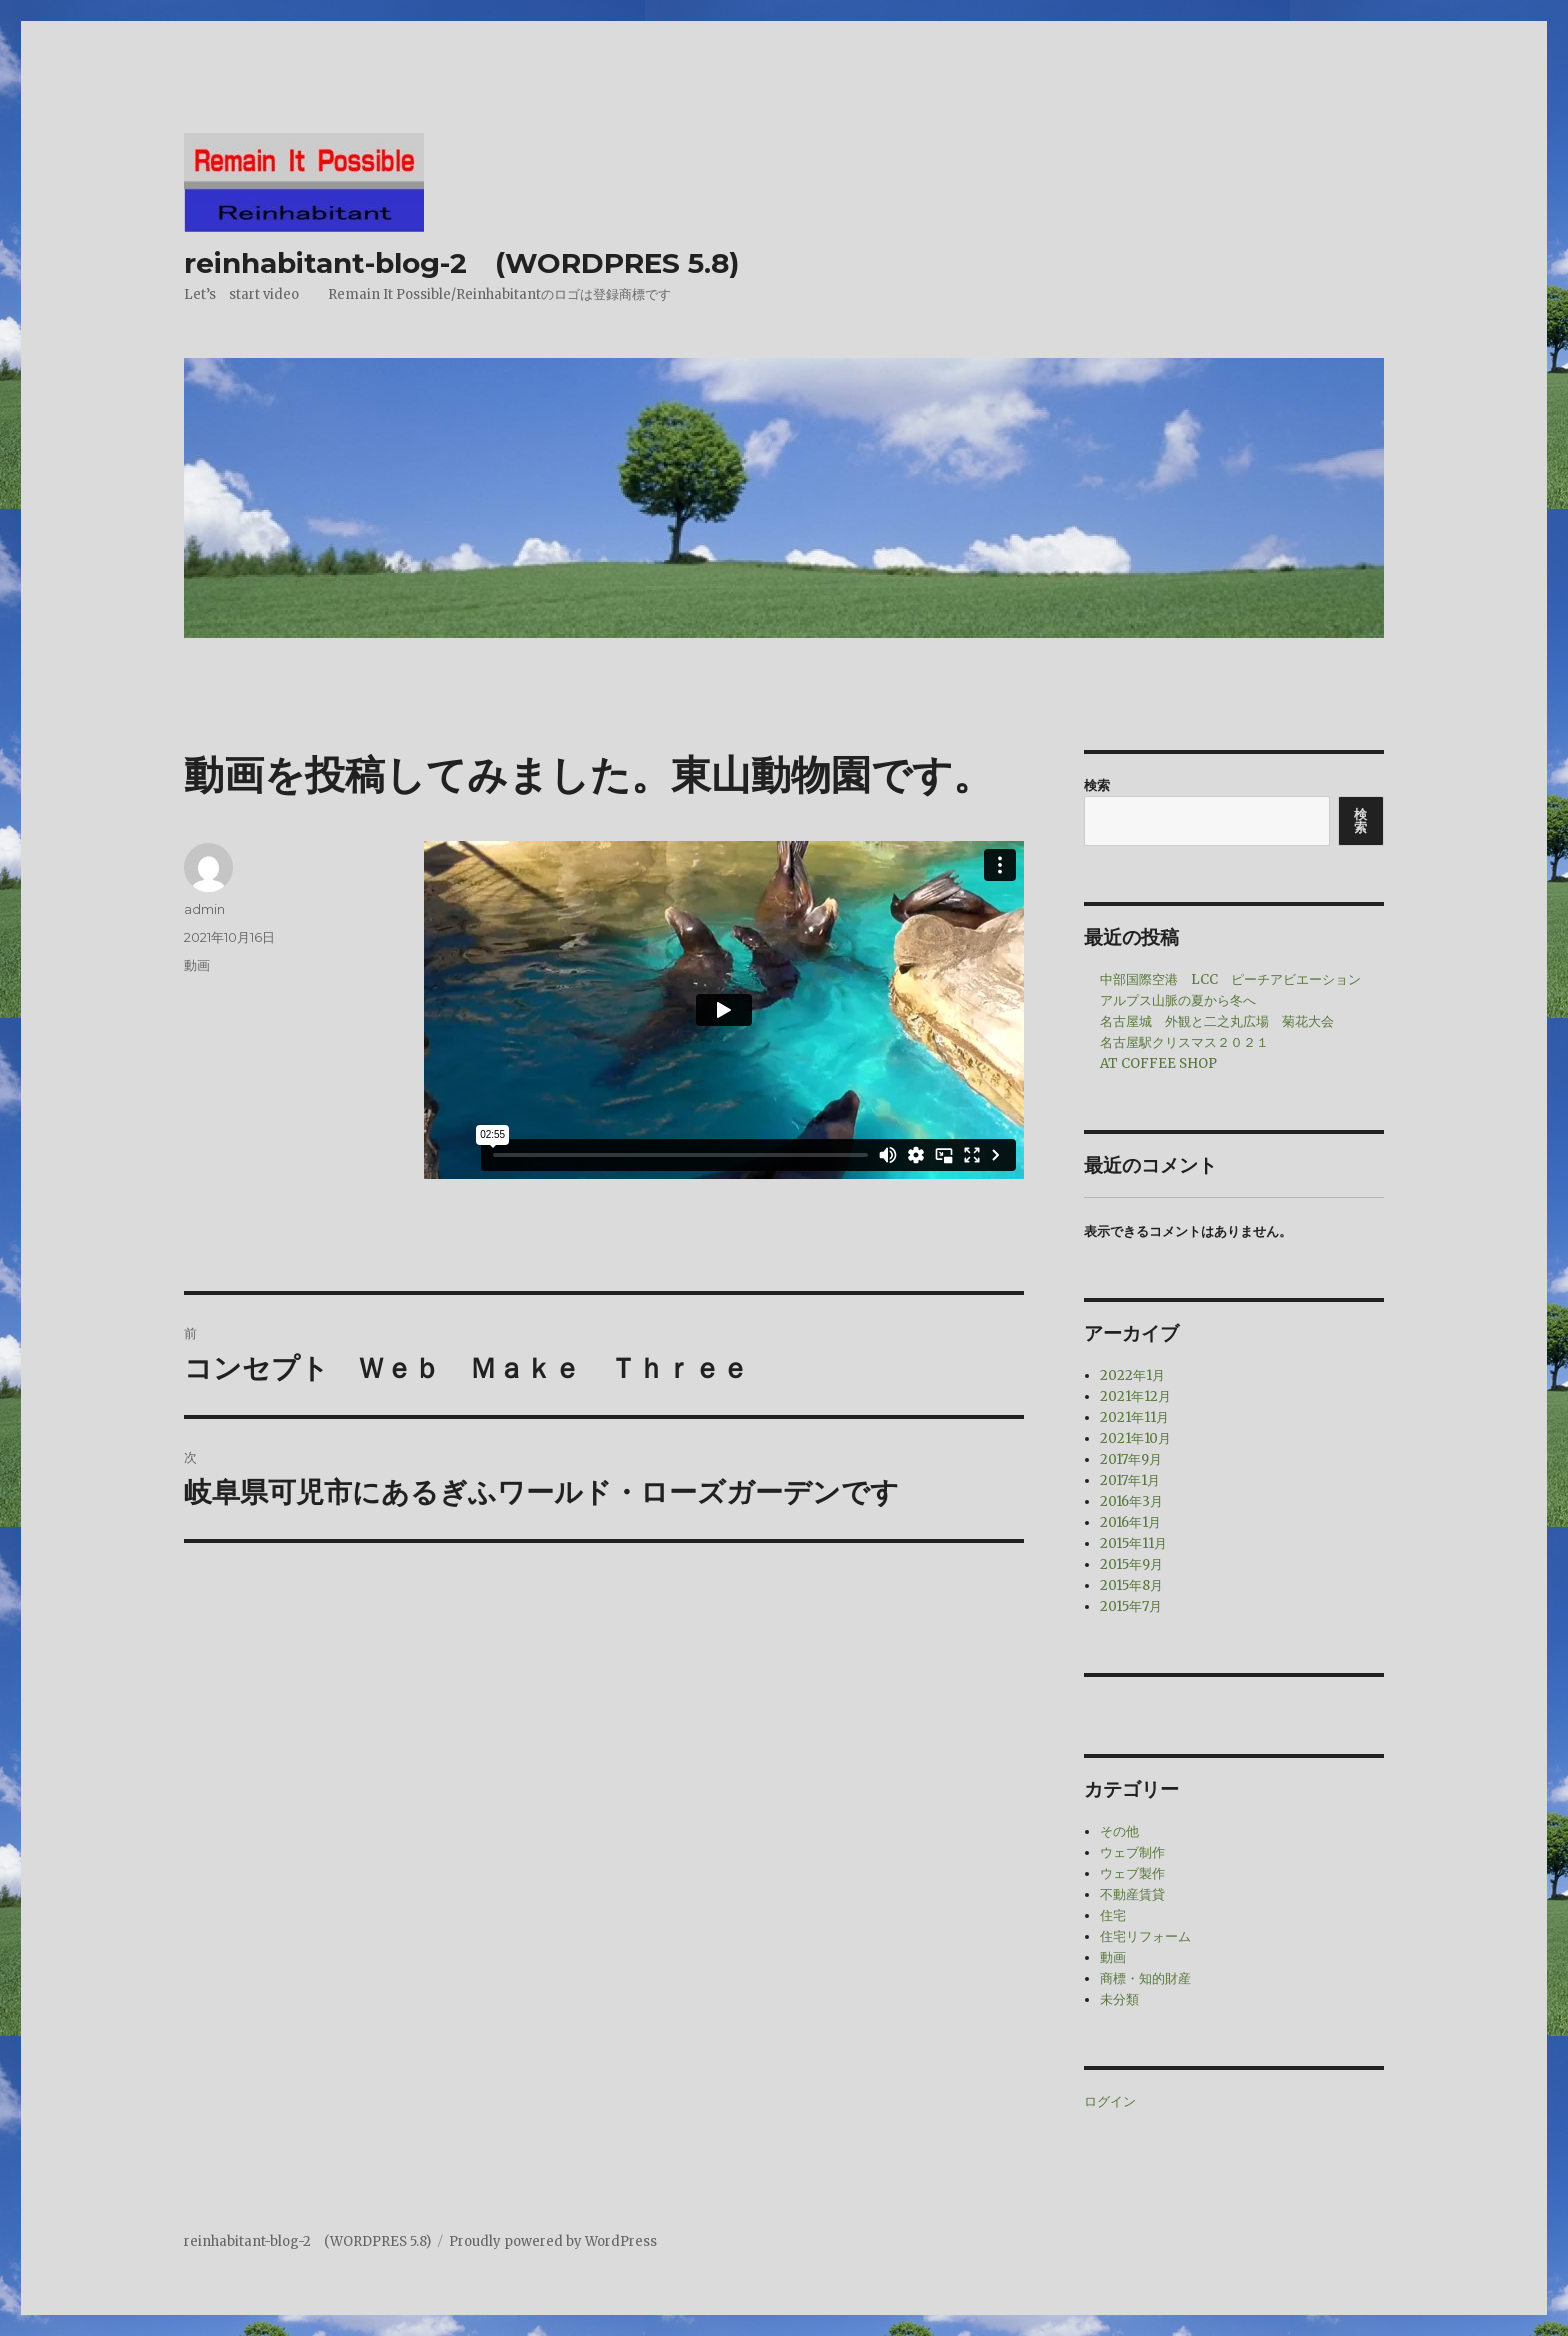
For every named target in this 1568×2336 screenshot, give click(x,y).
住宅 (1113, 1915)
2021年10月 (1135, 1438)
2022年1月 (1132, 1375)
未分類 (1119, 1999)
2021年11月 (1134, 1417)
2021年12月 (1135, 1396)
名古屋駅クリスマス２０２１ (1184, 1042)
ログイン (1110, 2101)
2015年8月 (1131, 1585)
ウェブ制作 (1132, 1852)
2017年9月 (1131, 1459)
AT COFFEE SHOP (1158, 1063)
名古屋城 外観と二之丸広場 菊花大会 (1217, 1021)
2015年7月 (1131, 1606)
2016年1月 (1130, 1522)
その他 (1119, 1831)
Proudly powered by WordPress (553, 2241)
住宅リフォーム (1145, 1936)
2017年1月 (1130, 1480)
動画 (197, 965)
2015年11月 (1133, 1543)
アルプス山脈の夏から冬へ (1178, 1000)
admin (204, 909)
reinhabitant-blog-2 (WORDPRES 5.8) (461, 263)
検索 (1097, 785)
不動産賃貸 (1132, 1894)
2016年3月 (1131, 1501)
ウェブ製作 (1132, 1873)
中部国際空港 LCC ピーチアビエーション (1230, 979)
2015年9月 (1131, 1564)
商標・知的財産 (1145, 1978)
